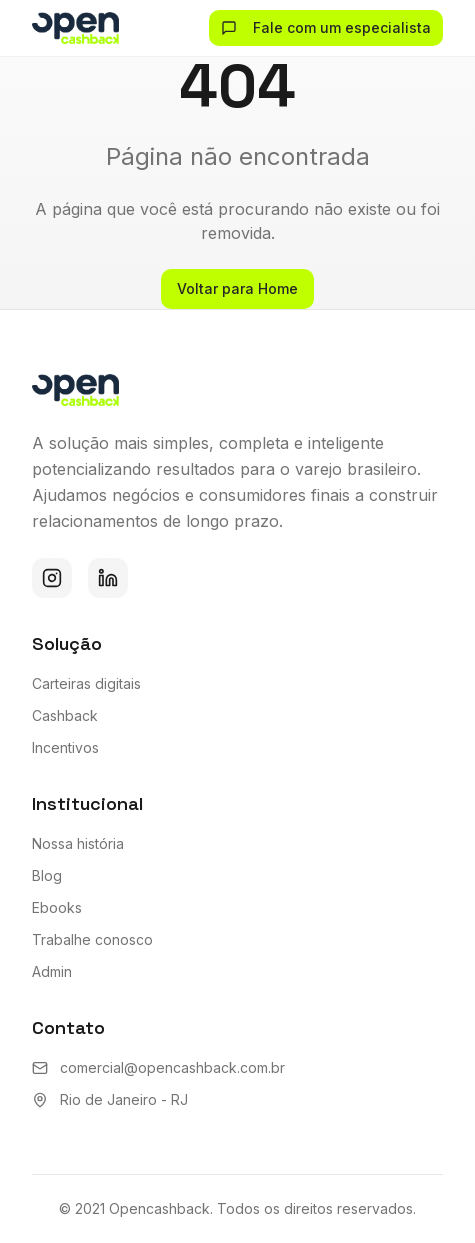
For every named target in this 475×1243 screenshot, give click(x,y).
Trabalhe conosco (92, 939)
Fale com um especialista (326, 27)
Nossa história (78, 843)
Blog (47, 875)
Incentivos (65, 747)
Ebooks (57, 907)
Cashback (65, 715)
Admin (52, 971)
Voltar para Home (237, 288)
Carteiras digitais (86, 683)
